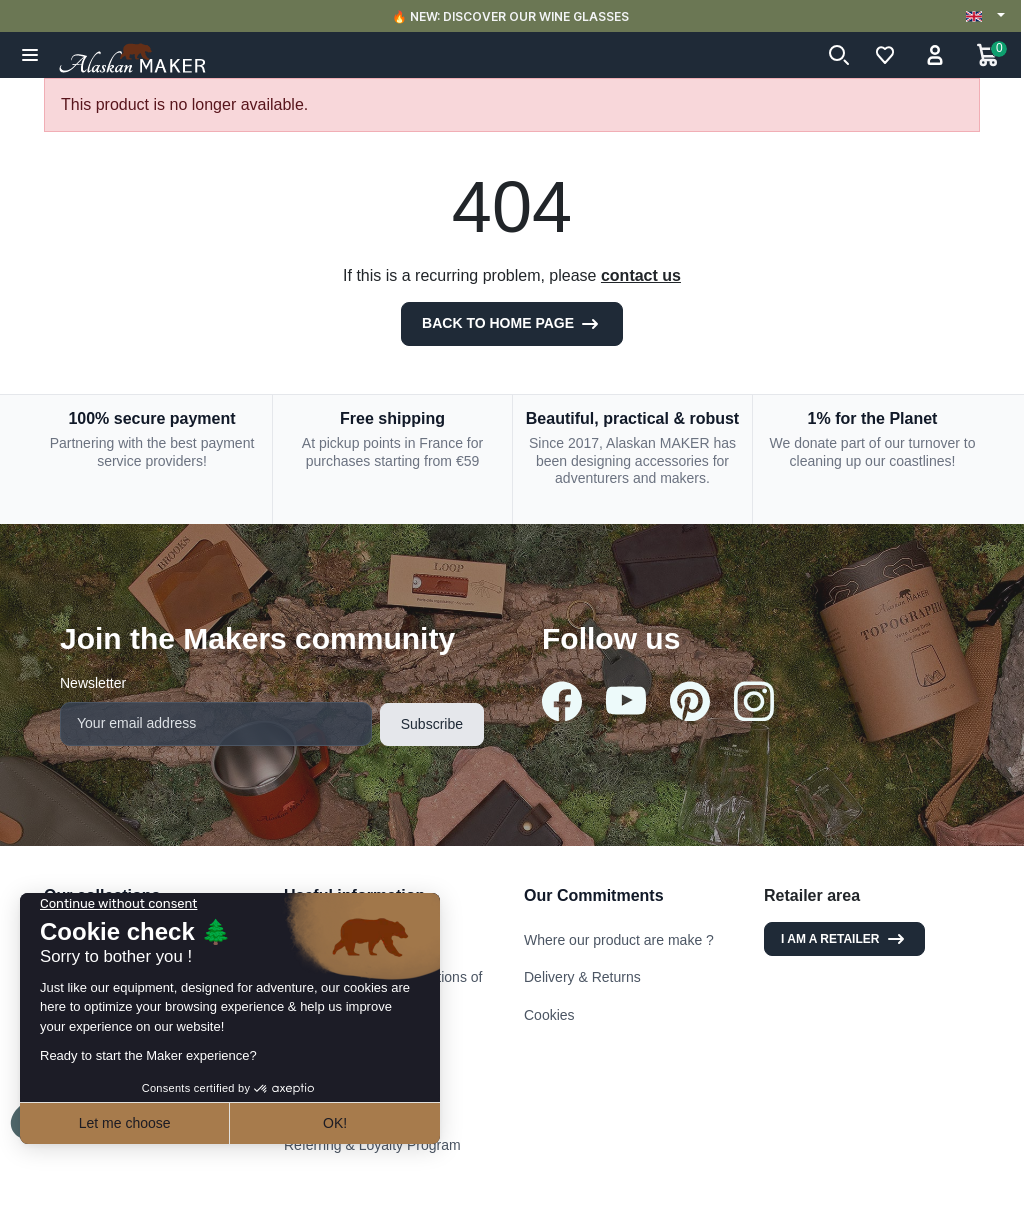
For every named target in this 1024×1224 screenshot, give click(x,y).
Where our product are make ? (619, 940)
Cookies (549, 1015)
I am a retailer (844, 939)
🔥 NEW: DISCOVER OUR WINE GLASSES (512, 16)
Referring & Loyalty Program (372, 1145)
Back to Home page (512, 324)
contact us (641, 275)
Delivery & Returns (582, 977)
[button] (31, 55)
